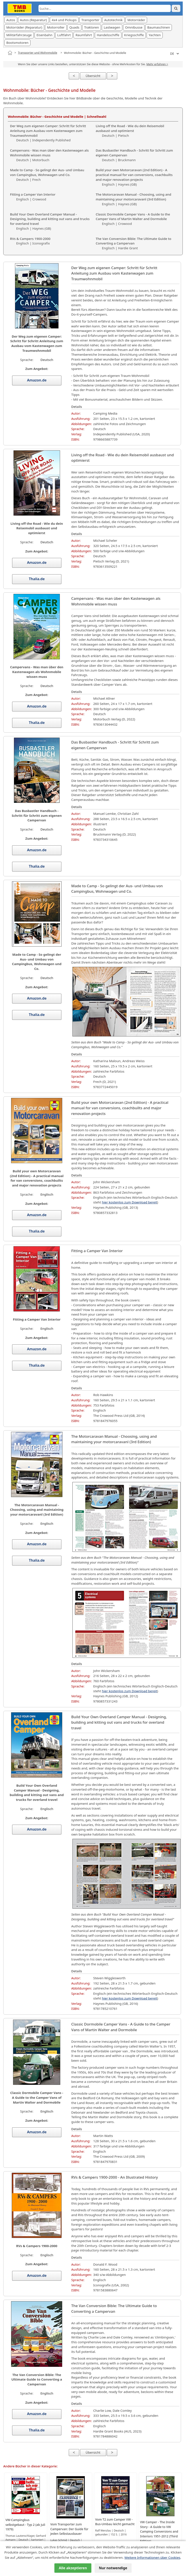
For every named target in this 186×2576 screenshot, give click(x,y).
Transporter (90, 20)
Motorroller (56, 27)
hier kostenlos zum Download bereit (129, 1202)
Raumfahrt (83, 35)
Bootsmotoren (17, 42)
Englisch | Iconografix (30, 241)
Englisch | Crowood (32, 196)
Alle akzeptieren (73, 2568)
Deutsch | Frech (47, 175)
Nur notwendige (113, 2568)
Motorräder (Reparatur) (24, 27)
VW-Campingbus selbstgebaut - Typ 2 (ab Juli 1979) (25, 2525)
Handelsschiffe (108, 35)
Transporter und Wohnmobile (37, 53)
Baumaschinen (158, 27)
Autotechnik (113, 20)
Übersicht (93, 76)
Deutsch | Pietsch (130, 131)
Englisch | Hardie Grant (133, 243)
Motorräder (136, 20)
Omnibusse (133, 27)
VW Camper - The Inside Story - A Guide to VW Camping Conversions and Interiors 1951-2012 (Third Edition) (159, 2531)
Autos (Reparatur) (33, 20)
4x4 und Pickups (64, 20)
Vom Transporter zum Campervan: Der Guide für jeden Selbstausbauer (69, 2529)
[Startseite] (10, 53)
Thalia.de (37, 578)
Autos (10, 20)
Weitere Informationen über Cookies (152, 2557)
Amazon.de (37, 380)
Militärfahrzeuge (19, 35)
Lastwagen (112, 27)
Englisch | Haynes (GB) (134, 177)
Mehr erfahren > (157, 64)
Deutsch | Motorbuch (49, 155)
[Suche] (176, 8)
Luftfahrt (64, 35)
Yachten (155, 35)
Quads (74, 27)
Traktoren (91, 27)
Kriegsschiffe (134, 35)
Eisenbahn (44, 35)
